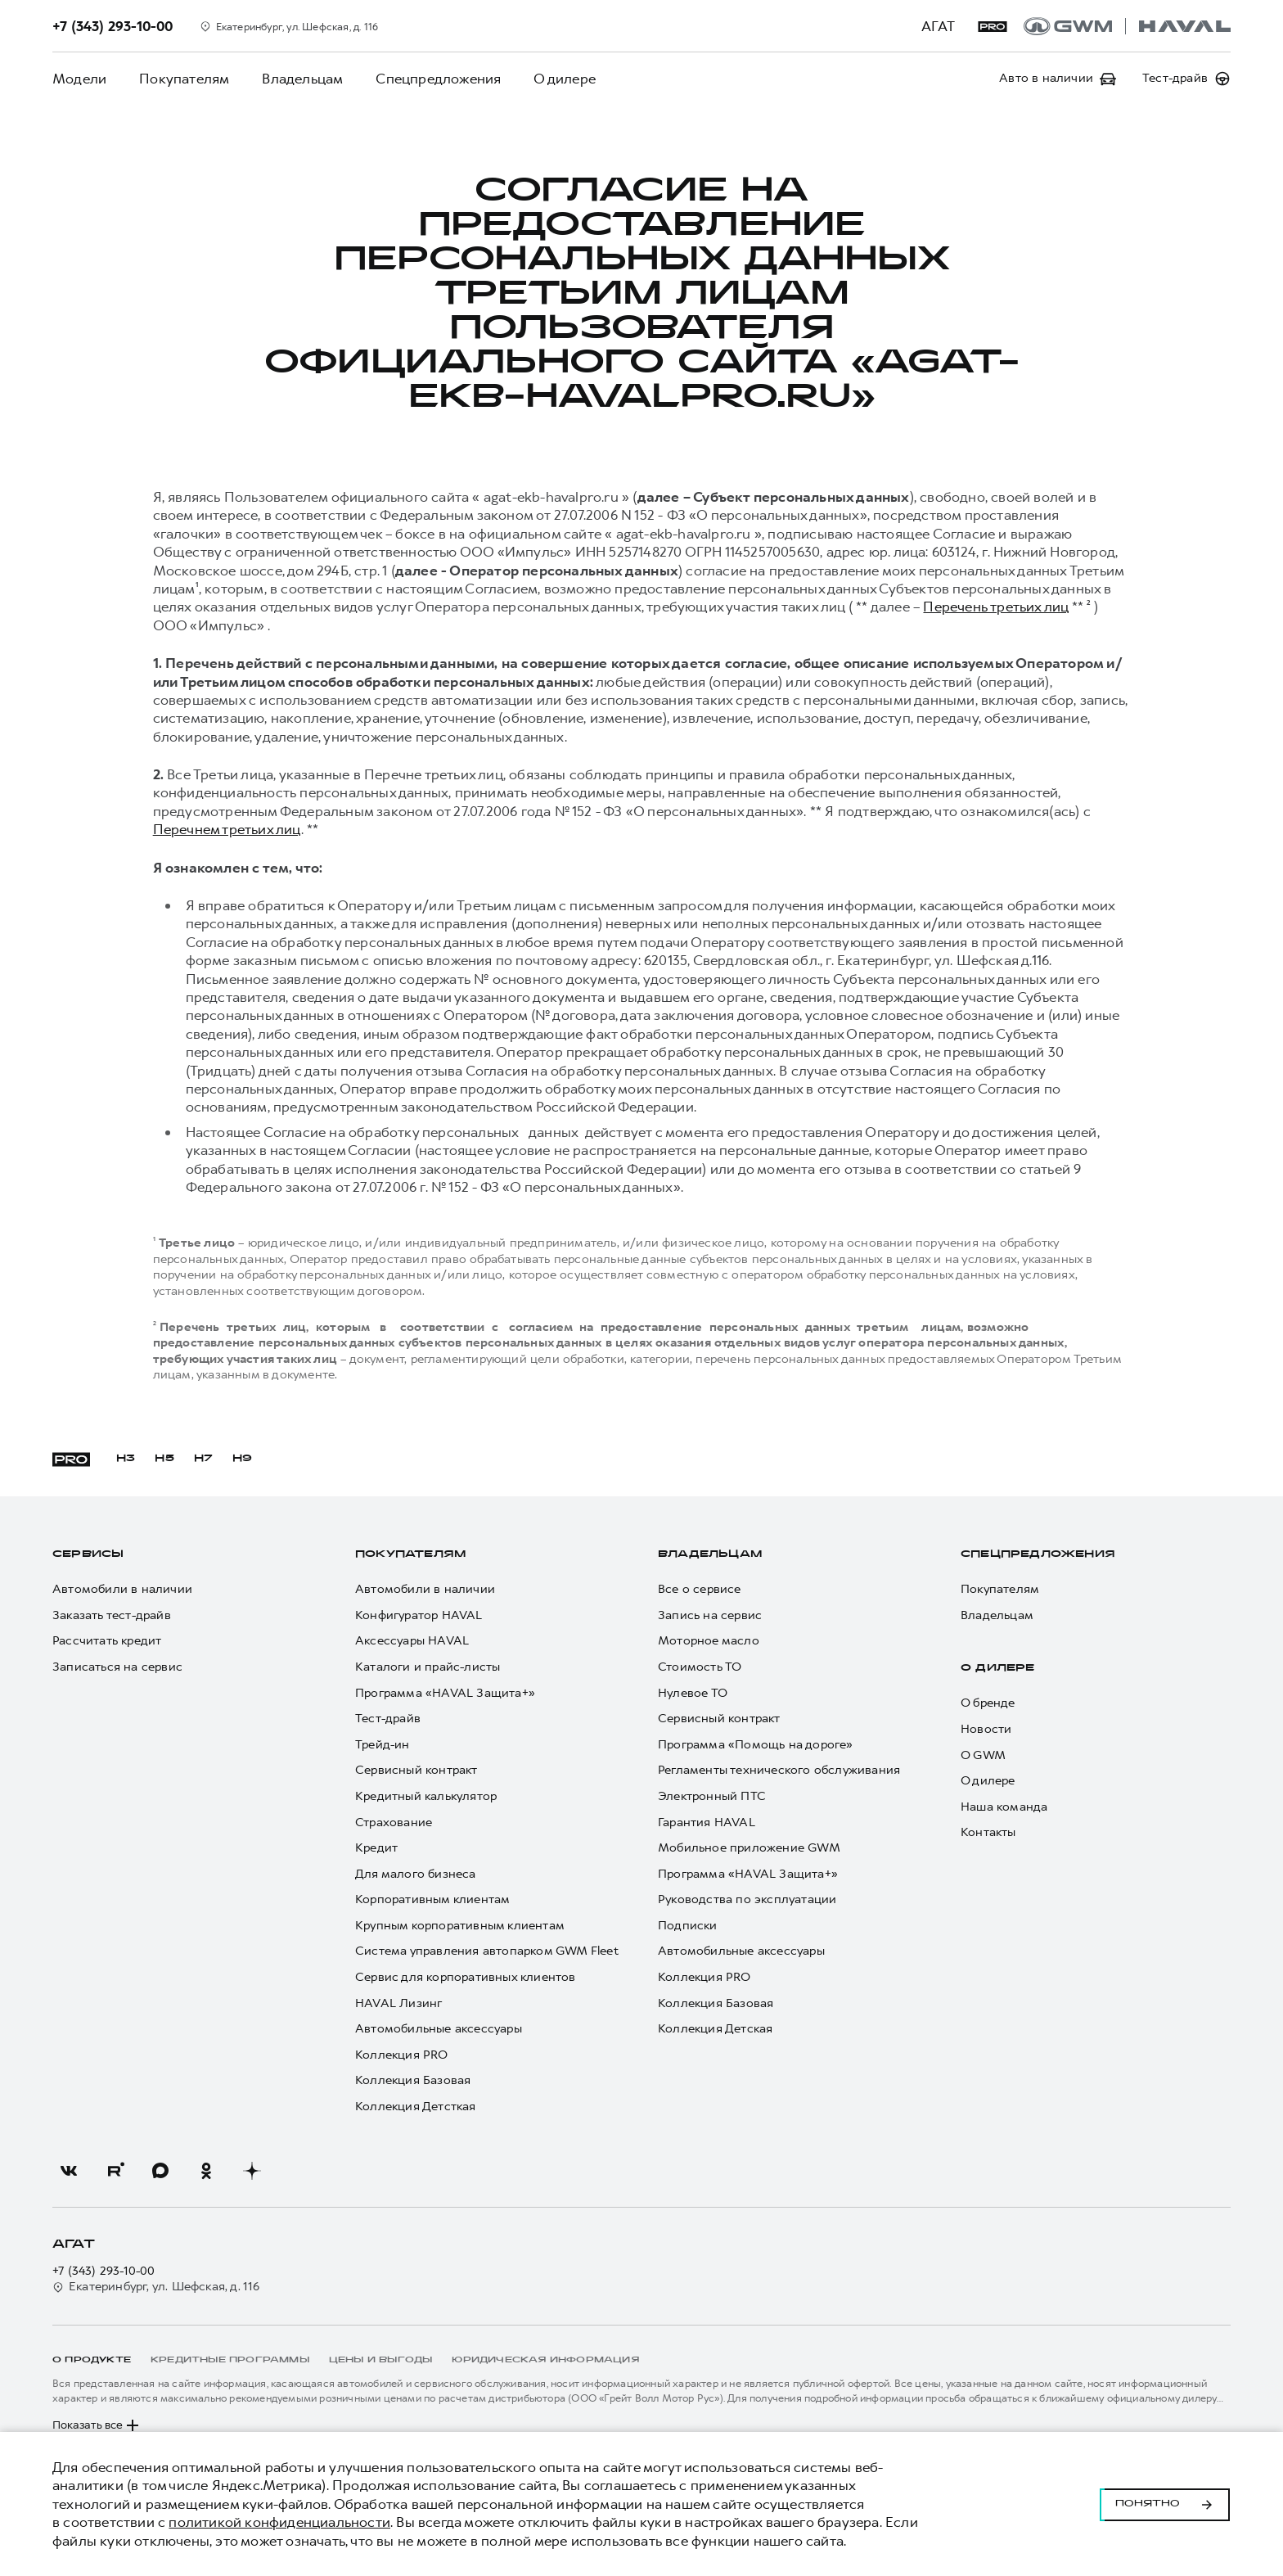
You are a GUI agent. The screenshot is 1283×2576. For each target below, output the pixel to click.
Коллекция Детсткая (415, 2106)
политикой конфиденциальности (279, 2522)
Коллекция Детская (715, 2029)
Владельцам (302, 79)
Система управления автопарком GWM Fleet (487, 1951)
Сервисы (88, 1554)
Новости (986, 1729)
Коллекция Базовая (412, 2080)
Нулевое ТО (692, 1693)
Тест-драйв (388, 1718)
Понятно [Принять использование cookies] (1165, 2504)
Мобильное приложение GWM (749, 1848)
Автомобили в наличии (122, 1589)
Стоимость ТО (699, 1667)
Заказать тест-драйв (111, 1615)
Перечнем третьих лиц (227, 829)
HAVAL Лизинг (398, 2003)
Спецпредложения (438, 79)
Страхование (393, 1822)
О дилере (564, 79)
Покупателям (184, 79)
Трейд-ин (382, 1745)
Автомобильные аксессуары (438, 2029)
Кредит (376, 1848)
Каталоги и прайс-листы (427, 1667)
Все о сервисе (699, 1589)
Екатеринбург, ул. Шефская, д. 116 (156, 2286)
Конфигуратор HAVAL (419, 1615)
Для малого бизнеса (415, 1874)
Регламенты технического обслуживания (779, 1770)
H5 (164, 1459)
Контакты (988, 1832)
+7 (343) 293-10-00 (103, 2271)
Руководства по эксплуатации (747, 1899)
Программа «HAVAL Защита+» (445, 1693)
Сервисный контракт (416, 1770)
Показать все (97, 2425)
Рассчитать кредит (106, 1641)
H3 (125, 1459)
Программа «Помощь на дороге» (755, 1745)
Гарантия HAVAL (706, 1822)
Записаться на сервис (117, 1667)
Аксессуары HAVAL (412, 1641)
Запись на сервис (710, 1615)
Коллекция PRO (401, 2055)
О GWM (983, 1755)
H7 (203, 1459)
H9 (242, 1459)
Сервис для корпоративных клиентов (465, 1977)
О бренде (988, 1703)
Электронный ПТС (712, 1796)
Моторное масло (708, 1641)
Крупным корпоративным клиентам (460, 1925)
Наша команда (1004, 1807)
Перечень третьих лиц (995, 607)
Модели (79, 79)
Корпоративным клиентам (432, 1899)
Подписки (688, 1925)
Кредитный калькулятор (426, 1796)
